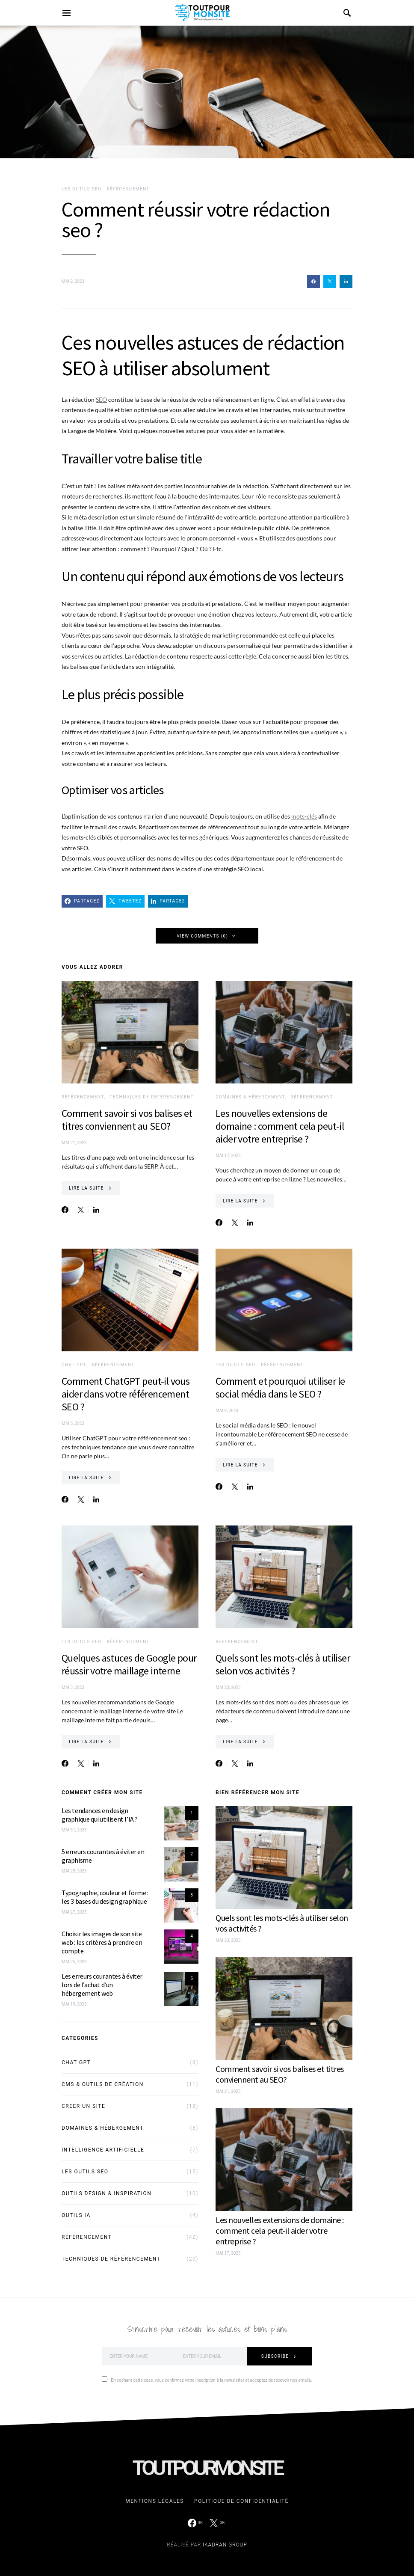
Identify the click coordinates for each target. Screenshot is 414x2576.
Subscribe (275, 2356)
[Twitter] (217, 2523)
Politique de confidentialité (241, 2501)
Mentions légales (154, 2501)
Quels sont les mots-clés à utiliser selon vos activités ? (283, 1664)
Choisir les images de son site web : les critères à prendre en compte (102, 1942)
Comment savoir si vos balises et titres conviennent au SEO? (127, 1120)
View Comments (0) (202, 936)
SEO (101, 399)
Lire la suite (86, 1188)
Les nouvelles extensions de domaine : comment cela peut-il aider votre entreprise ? (280, 1126)
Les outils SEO (81, 189)
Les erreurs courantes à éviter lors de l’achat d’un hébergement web (102, 1984)
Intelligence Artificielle (103, 2150)
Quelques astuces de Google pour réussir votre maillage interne (129, 1664)
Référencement (128, 189)
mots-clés (304, 816)
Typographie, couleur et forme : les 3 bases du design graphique (105, 1896)
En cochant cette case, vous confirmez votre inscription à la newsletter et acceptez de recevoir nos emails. (207, 2379)
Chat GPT (74, 1364)
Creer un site (83, 2106)
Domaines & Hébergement (250, 1097)
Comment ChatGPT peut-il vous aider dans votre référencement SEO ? (125, 1393)
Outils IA (76, 2215)
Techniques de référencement (151, 1097)
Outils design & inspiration (106, 2193)
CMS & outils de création (103, 2084)
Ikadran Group (225, 2545)
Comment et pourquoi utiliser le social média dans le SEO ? (280, 1387)
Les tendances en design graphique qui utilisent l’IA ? (100, 1814)
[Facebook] (195, 2523)
